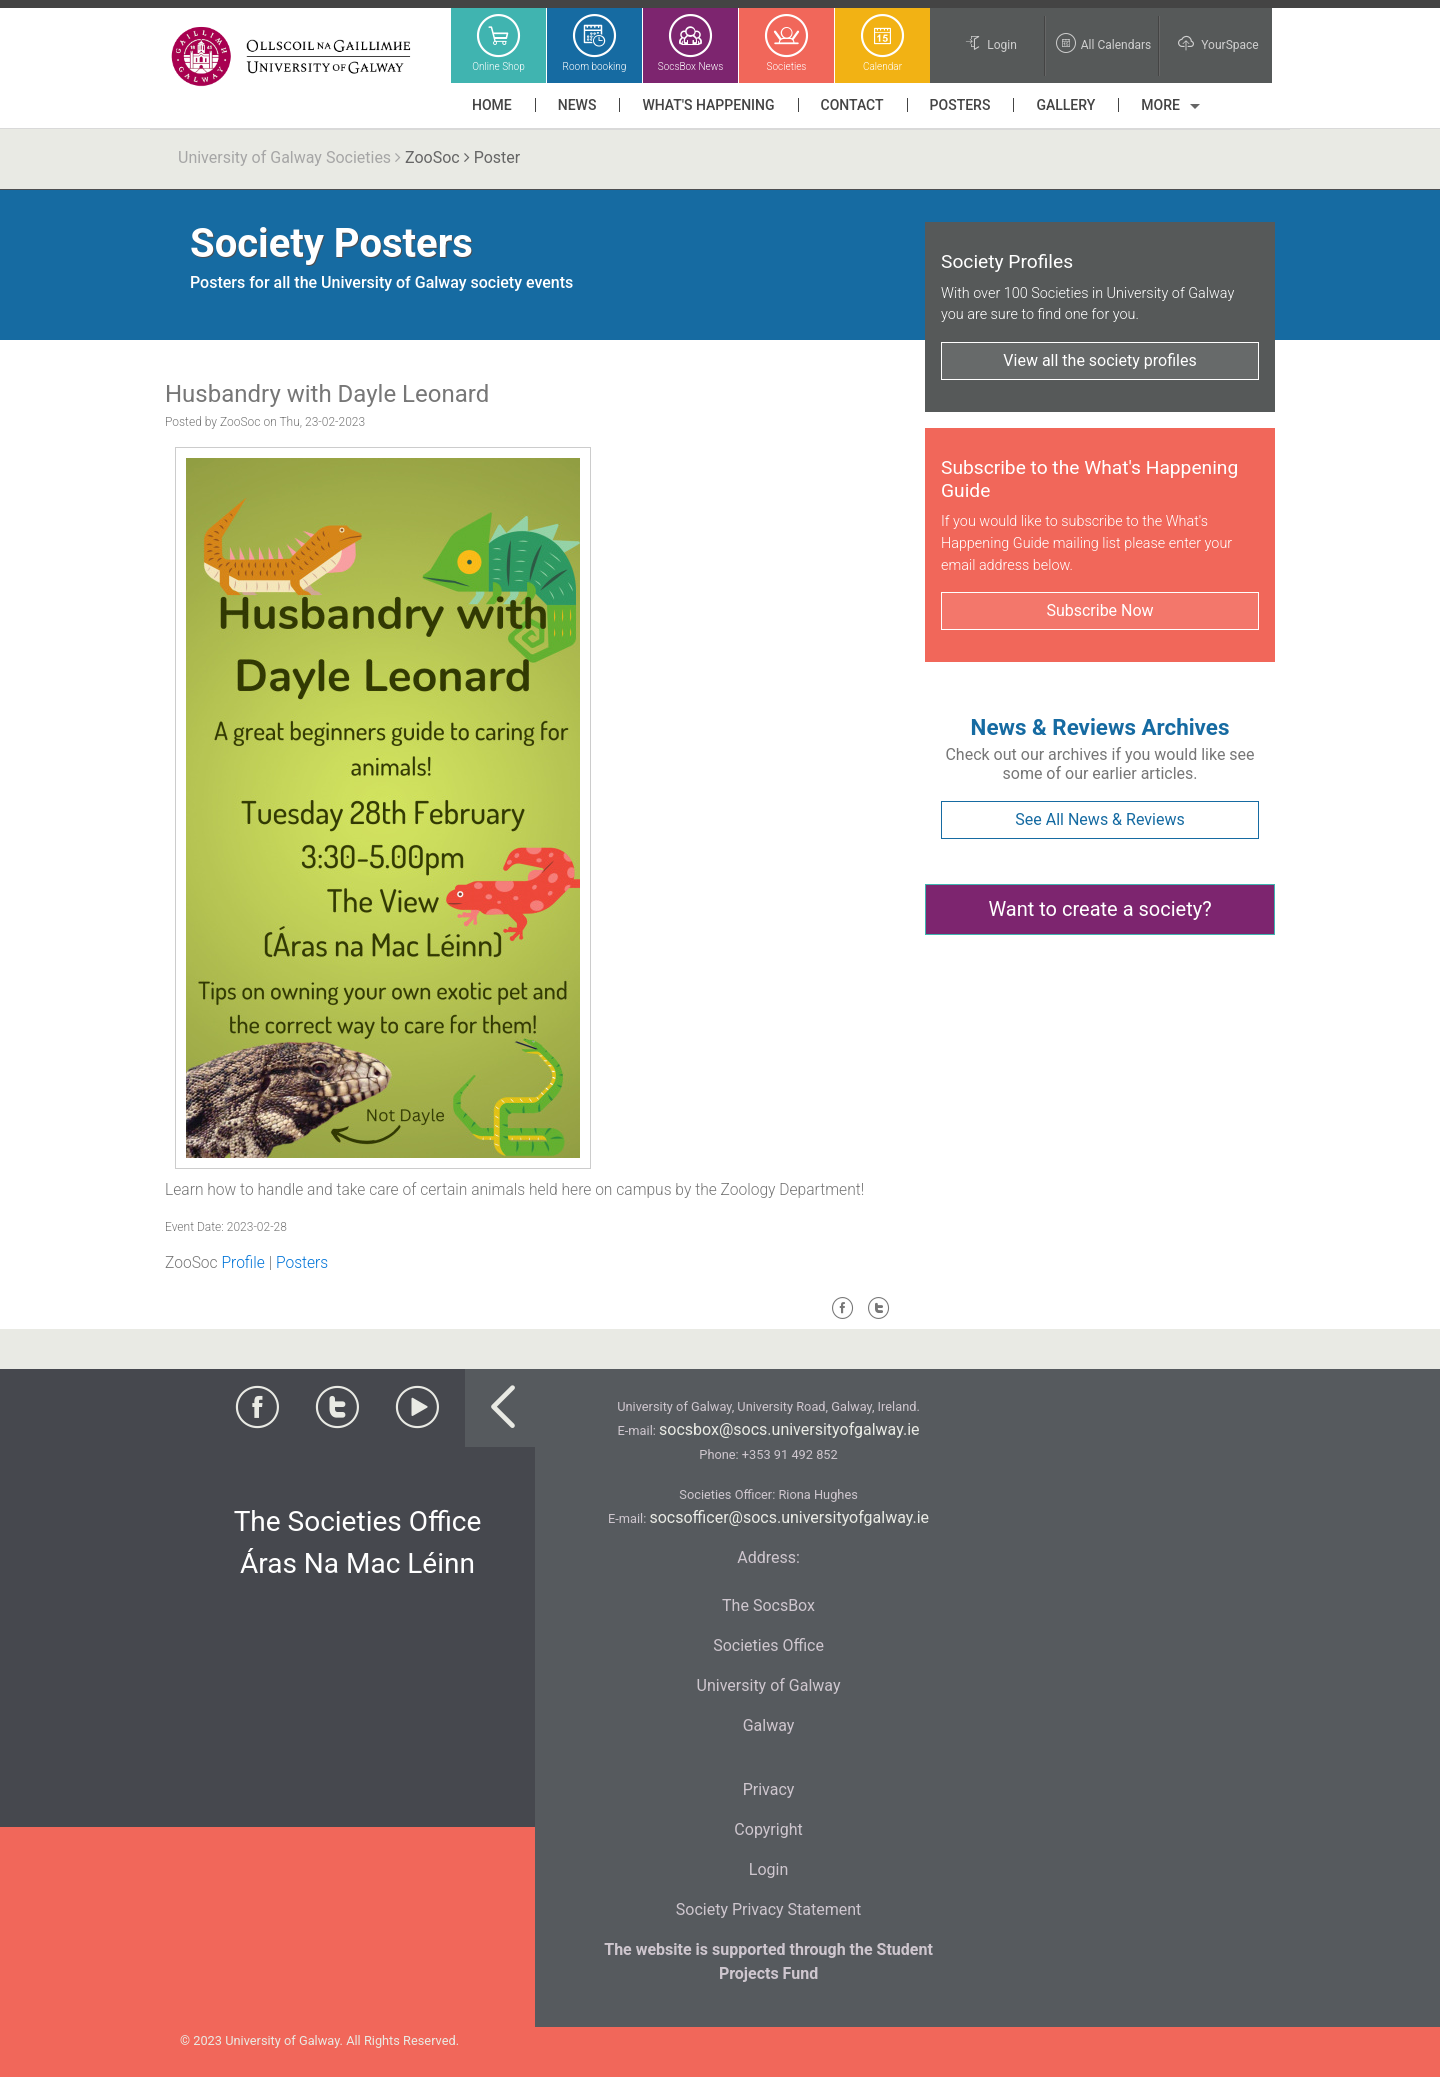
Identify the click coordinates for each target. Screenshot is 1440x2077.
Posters (302, 1263)
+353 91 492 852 (790, 1454)
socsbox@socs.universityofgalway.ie (789, 1429)
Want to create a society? (1099, 909)
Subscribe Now (1099, 610)
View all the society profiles (1099, 360)
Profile (242, 1263)
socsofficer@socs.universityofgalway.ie (789, 1517)
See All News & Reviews (1099, 819)
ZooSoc (432, 157)
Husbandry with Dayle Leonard (327, 394)
